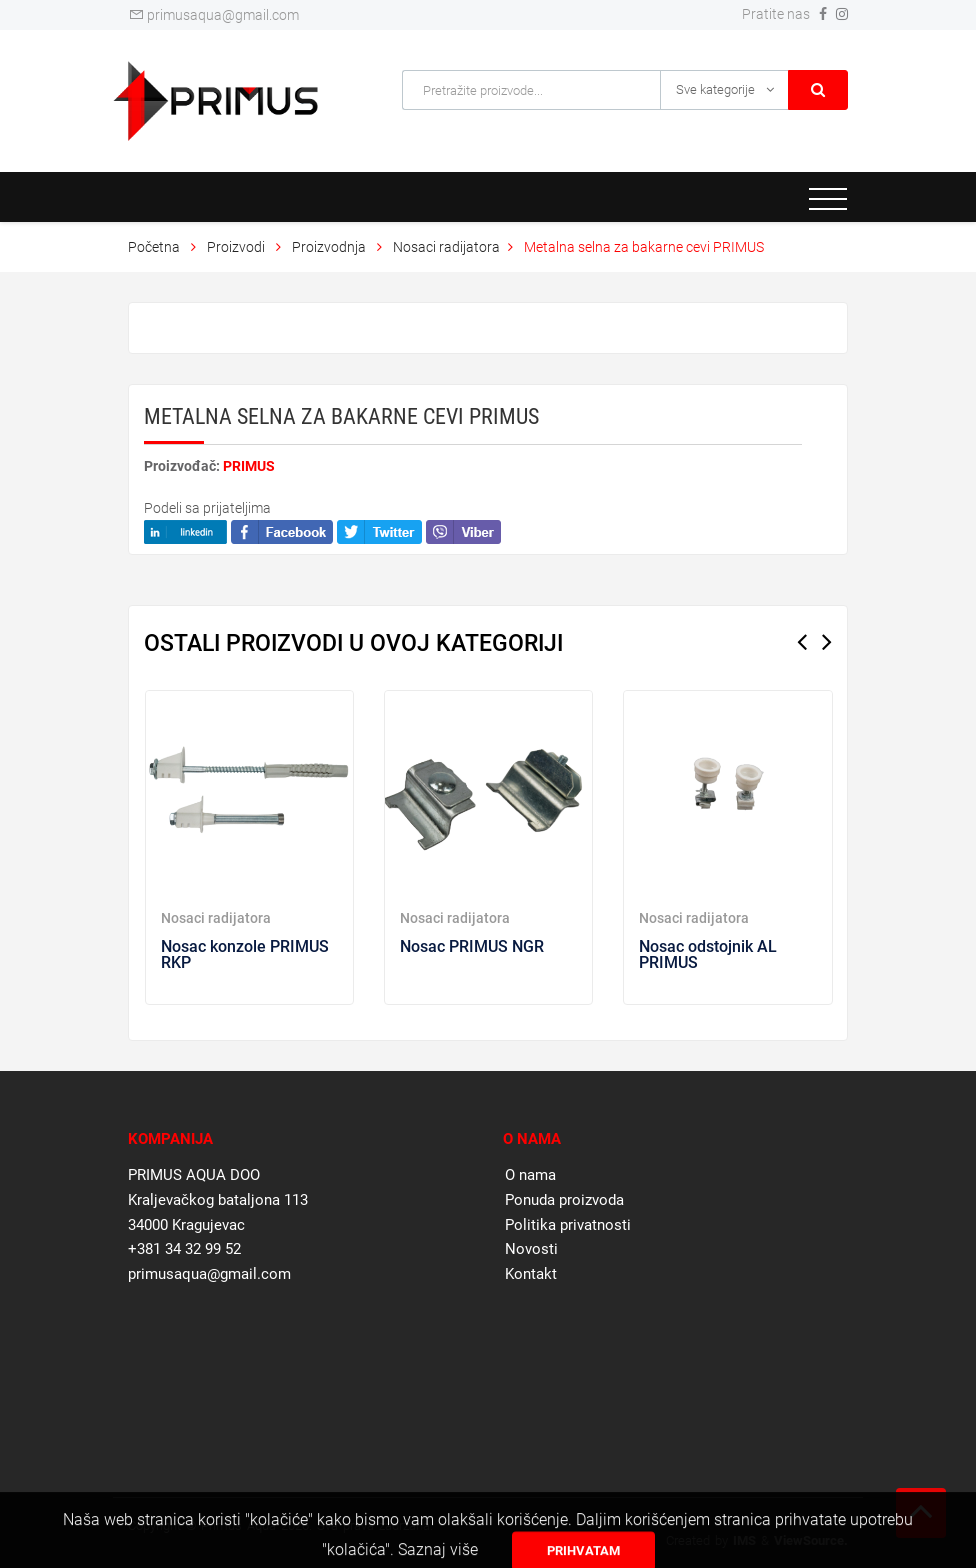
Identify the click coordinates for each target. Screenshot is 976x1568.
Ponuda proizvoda (564, 1200)
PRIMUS (249, 466)
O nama (530, 1175)
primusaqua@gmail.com (213, 15)
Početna (154, 247)
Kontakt (531, 1274)
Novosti (531, 1249)
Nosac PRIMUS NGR (472, 946)
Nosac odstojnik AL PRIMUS (708, 954)
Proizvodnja (329, 247)
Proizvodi (237, 247)
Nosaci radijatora (446, 247)
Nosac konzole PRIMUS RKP (245, 954)
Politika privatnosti (568, 1225)
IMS (744, 1540)
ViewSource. (811, 1540)
